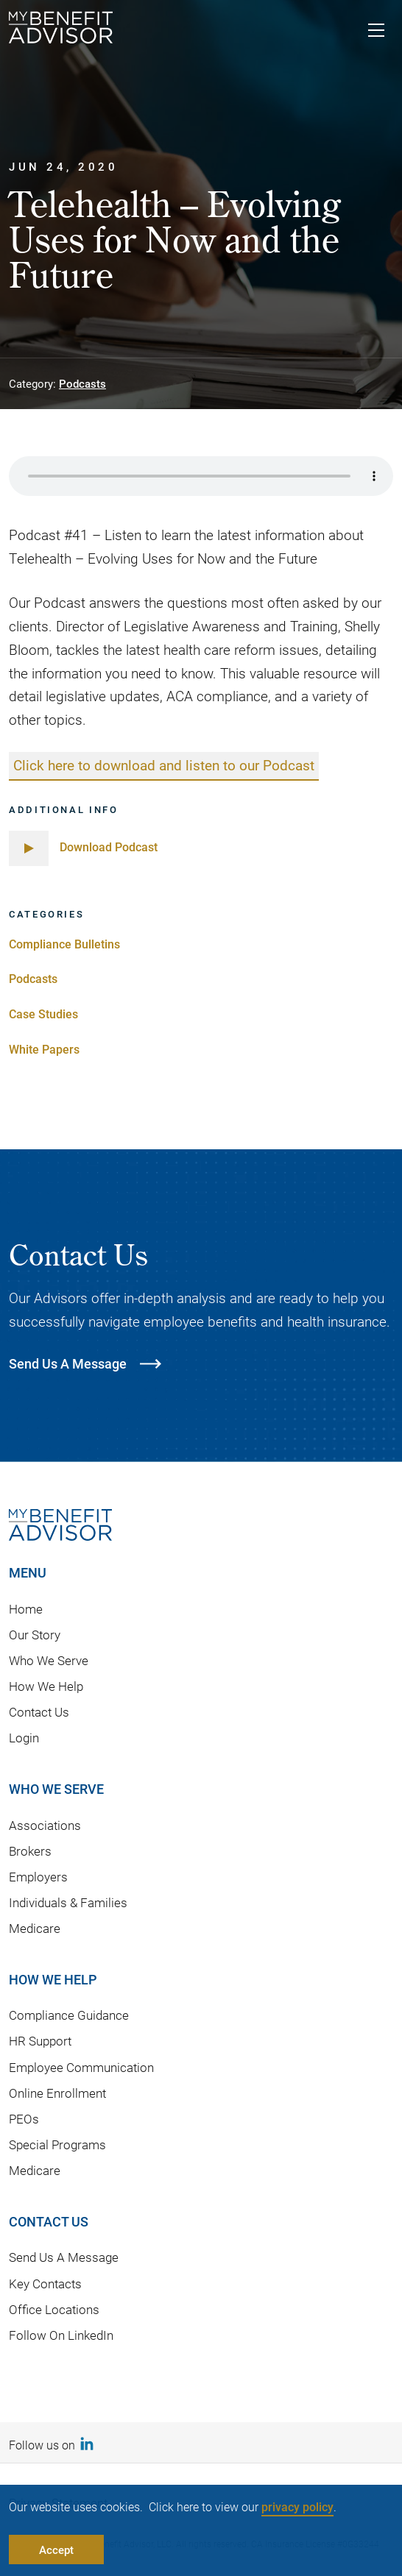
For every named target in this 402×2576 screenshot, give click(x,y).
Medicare (34, 1928)
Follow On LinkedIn (61, 2335)
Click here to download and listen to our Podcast (163, 765)
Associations (45, 1825)
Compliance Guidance (69, 2014)
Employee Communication (81, 2067)
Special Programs (57, 2144)
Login (24, 1737)
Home (26, 1608)
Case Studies (43, 1013)
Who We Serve (48, 1660)
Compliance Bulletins (64, 943)
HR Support (40, 2040)
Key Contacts (45, 2283)
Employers (38, 1876)
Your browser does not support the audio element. (201, 476)
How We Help (46, 1686)
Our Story (34, 1634)
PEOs (24, 2118)
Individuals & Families (68, 1902)
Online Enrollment (57, 2092)
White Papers (44, 1049)
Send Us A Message (64, 2257)
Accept (56, 2549)
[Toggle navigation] (376, 32)
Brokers (30, 1850)
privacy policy (297, 2506)
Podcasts (82, 383)
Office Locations (54, 2309)
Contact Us (39, 1711)
